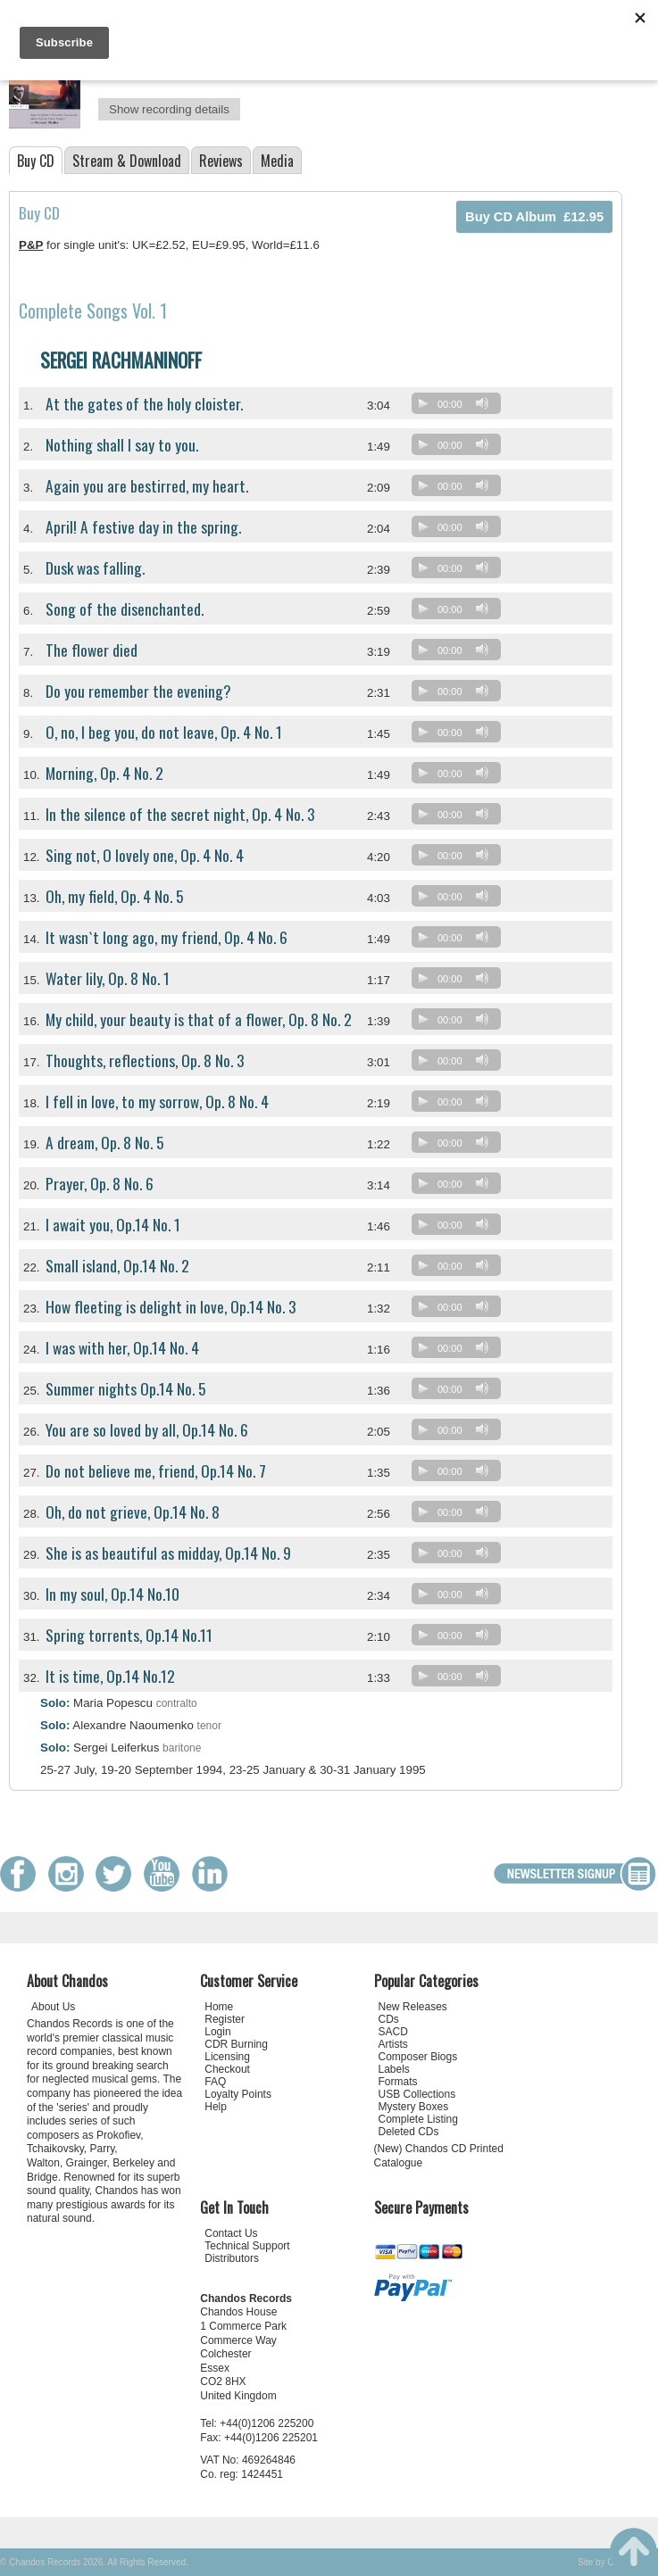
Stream (126, 160)
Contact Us (230, 2233)
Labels (394, 2069)
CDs (389, 2019)
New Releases (413, 2006)
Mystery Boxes (414, 2106)
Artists (393, 2044)
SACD (393, 2031)
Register (224, 2019)
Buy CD (35, 160)
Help (215, 2106)
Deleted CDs (409, 2131)
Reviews (221, 160)
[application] (461, 407)
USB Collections (417, 2094)
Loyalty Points (237, 2094)
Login (217, 2031)
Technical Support (246, 2246)
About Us (53, 2006)
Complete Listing (418, 2119)
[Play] (423, 403)
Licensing (227, 2056)
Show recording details (169, 109)
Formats (398, 2081)
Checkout (227, 2069)
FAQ (215, 2081)
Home (218, 2006)
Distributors (231, 2258)
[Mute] (482, 403)
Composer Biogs (418, 2056)
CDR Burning (236, 2044)
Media (277, 160)
